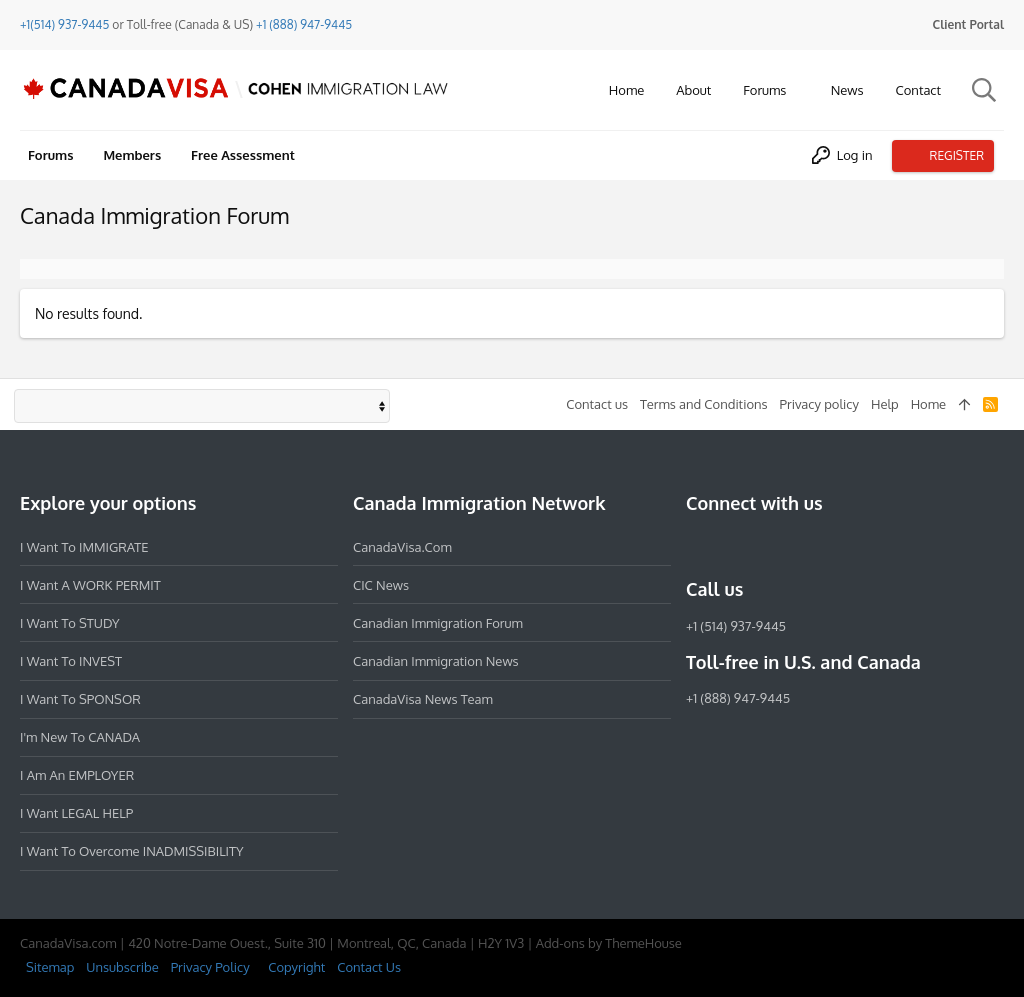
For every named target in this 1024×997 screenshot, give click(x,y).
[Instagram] (734, 546)
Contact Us (369, 967)
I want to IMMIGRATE (84, 547)
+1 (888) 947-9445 (304, 24)
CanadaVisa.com (402, 547)
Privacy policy (819, 404)
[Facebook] (698, 546)
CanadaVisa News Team (423, 699)
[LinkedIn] (770, 546)
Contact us (597, 404)
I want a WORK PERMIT (90, 585)
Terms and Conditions (704, 404)
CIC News (381, 585)
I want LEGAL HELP (76, 813)
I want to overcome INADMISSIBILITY (132, 851)
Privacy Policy (210, 967)
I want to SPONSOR (80, 699)
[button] (801, 90)
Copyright (296, 967)
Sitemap (50, 967)
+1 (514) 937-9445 (736, 626)
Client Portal (968, 24)
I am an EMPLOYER (77, 775)
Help (885, 404)
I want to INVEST (71, 661)
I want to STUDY (69, 623)
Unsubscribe (122, 967)
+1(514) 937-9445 (64, 24)
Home (928, 404)
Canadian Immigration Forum (438, 623)
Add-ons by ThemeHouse (609, 943)
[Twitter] (806, 546)
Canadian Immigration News (436, 661)
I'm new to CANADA (80, 737)
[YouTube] (842, 546)
